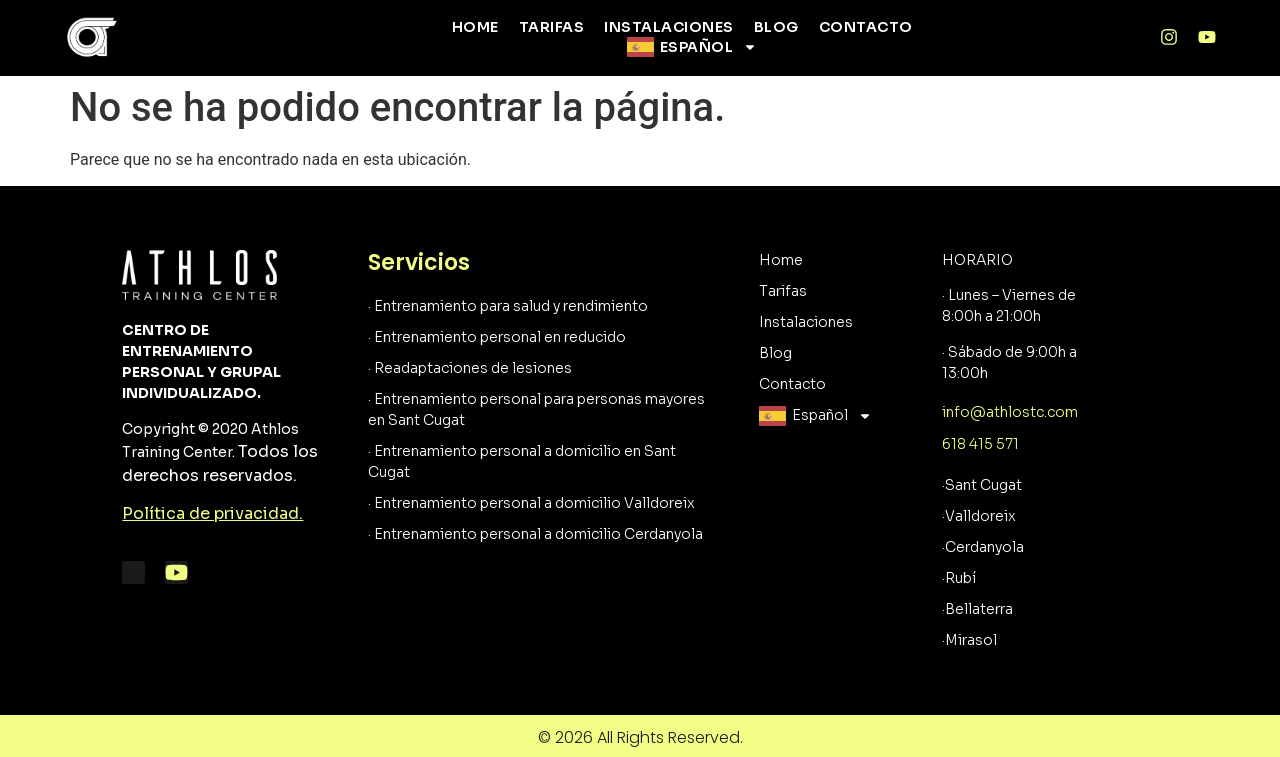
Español (709, 47)
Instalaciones (669, 27)
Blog (776, 27)
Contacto (866, 27)
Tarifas (552, 27)
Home (475, 27)
